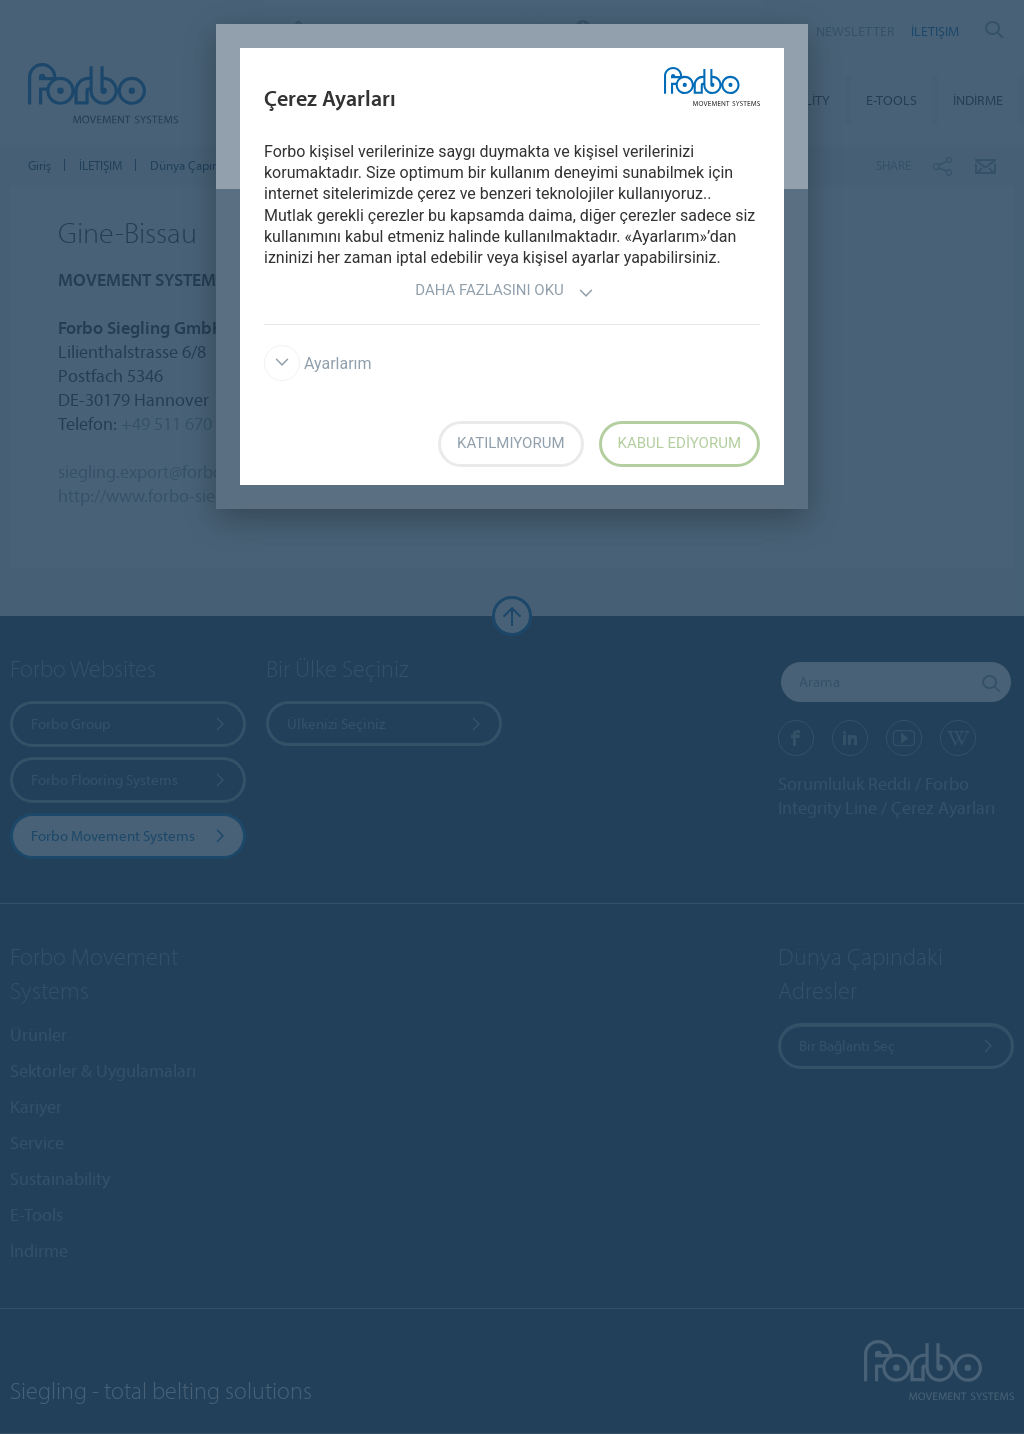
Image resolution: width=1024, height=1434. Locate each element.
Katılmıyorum (511, 443)
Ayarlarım (318, 363)
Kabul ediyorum (680, 443)
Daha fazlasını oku (504, 292)
